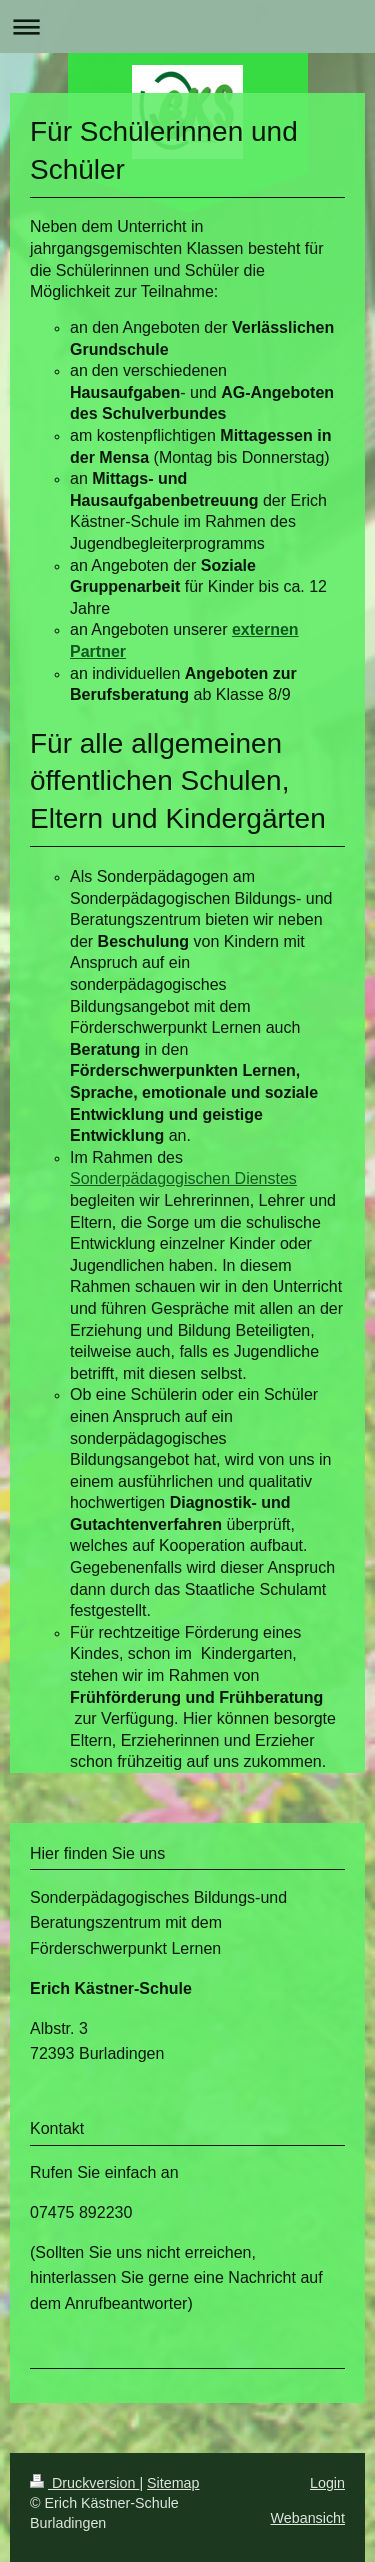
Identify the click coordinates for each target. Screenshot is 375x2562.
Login (327, 2483)
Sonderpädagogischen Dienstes (183, 1178)
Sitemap (173, 2483)
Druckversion (84, 2483)
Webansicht (308, 2518)
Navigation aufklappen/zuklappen (187, 26)
